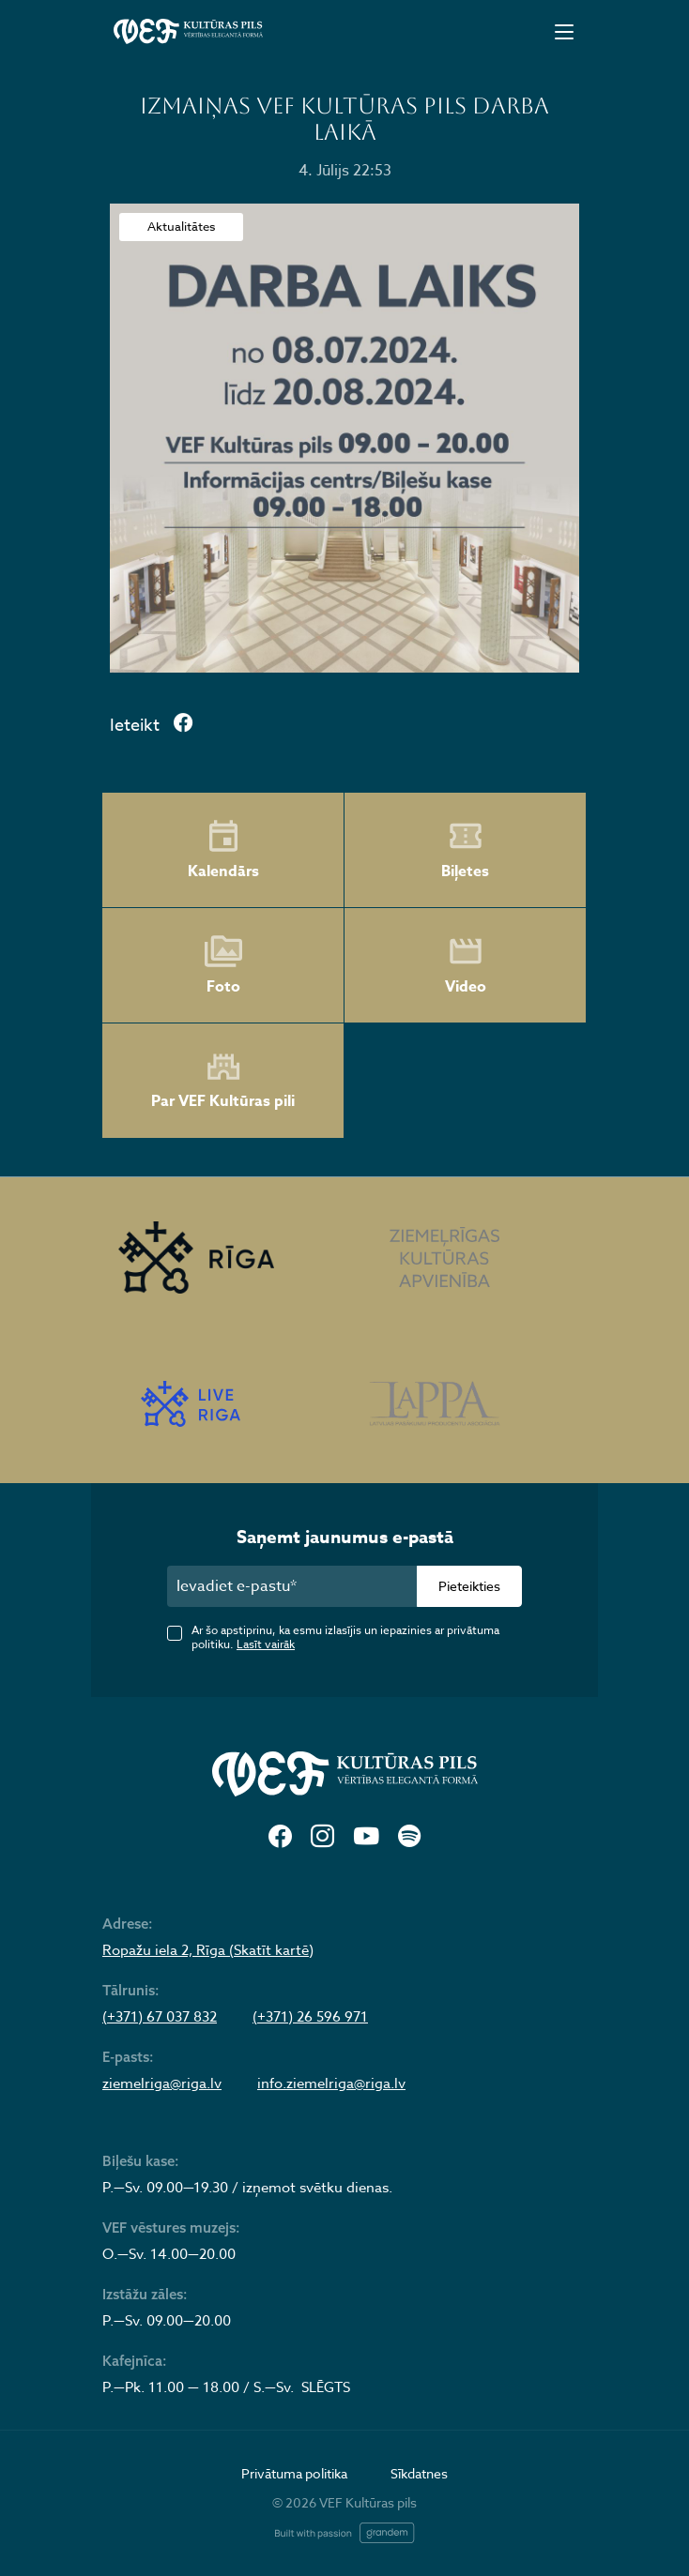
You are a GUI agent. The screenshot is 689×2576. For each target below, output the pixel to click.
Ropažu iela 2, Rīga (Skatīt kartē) (208, 1950)
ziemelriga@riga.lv (162, 2083)
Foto (223, 965)
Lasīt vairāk (266, 1644)
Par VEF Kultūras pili (223, 1081)
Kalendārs (223, 850)
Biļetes (465, 850)
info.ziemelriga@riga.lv (331, 2083)
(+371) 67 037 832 (159, 2016)
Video (465, 965)
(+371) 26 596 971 (310, 2016)
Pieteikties (469, 1586)
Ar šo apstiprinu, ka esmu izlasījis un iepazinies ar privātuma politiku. (345, 1637)
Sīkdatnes (419, 2473)
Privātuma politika (294, 2473)
